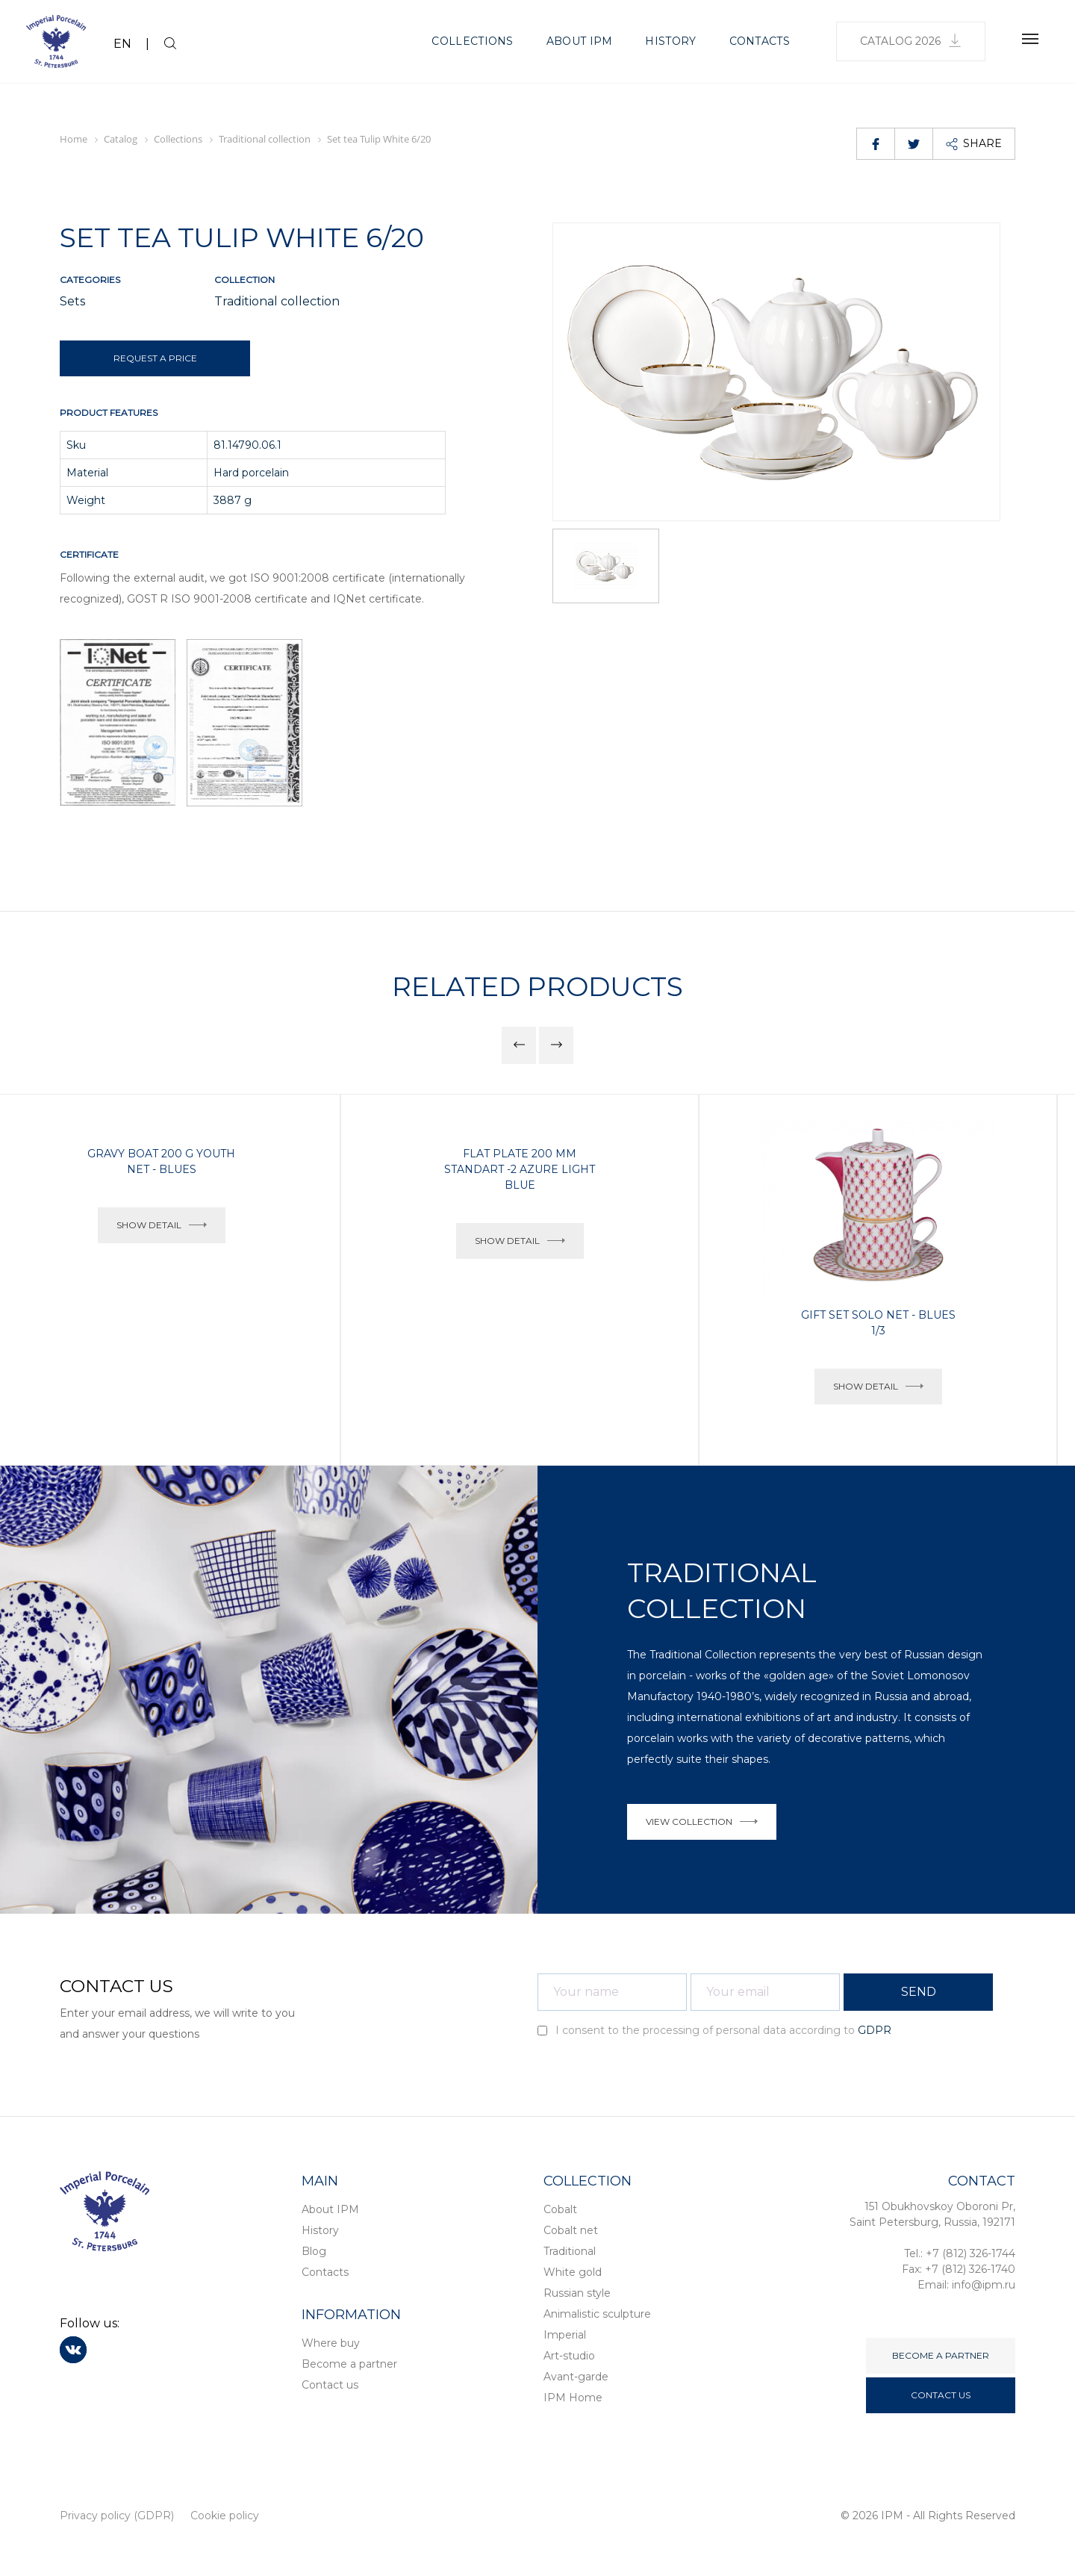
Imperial (564, 2335)
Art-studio (569, 2355)
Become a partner (349, 2364)
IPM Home (572, 2397)
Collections (472, 41)
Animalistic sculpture (597, 2314)
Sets (72, 301)
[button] (519, 1045)
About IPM (579, 41)
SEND (918, 1992)
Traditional (569, 2251)
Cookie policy (224, 2515)
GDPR (874, 2030)
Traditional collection (277, 301)
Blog (314, 2251)
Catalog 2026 (911, 41)
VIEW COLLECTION (702, 1821)
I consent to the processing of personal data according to (714, 2030)
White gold (572, 2272)
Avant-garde (575, 2376)
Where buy (331, 2343)
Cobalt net (570, 2230)
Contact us (330, 2385)
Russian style (577, 2293)
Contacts (759, 41)
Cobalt (560, 2209)
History (670, 41)
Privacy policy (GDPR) (117, 2515)
